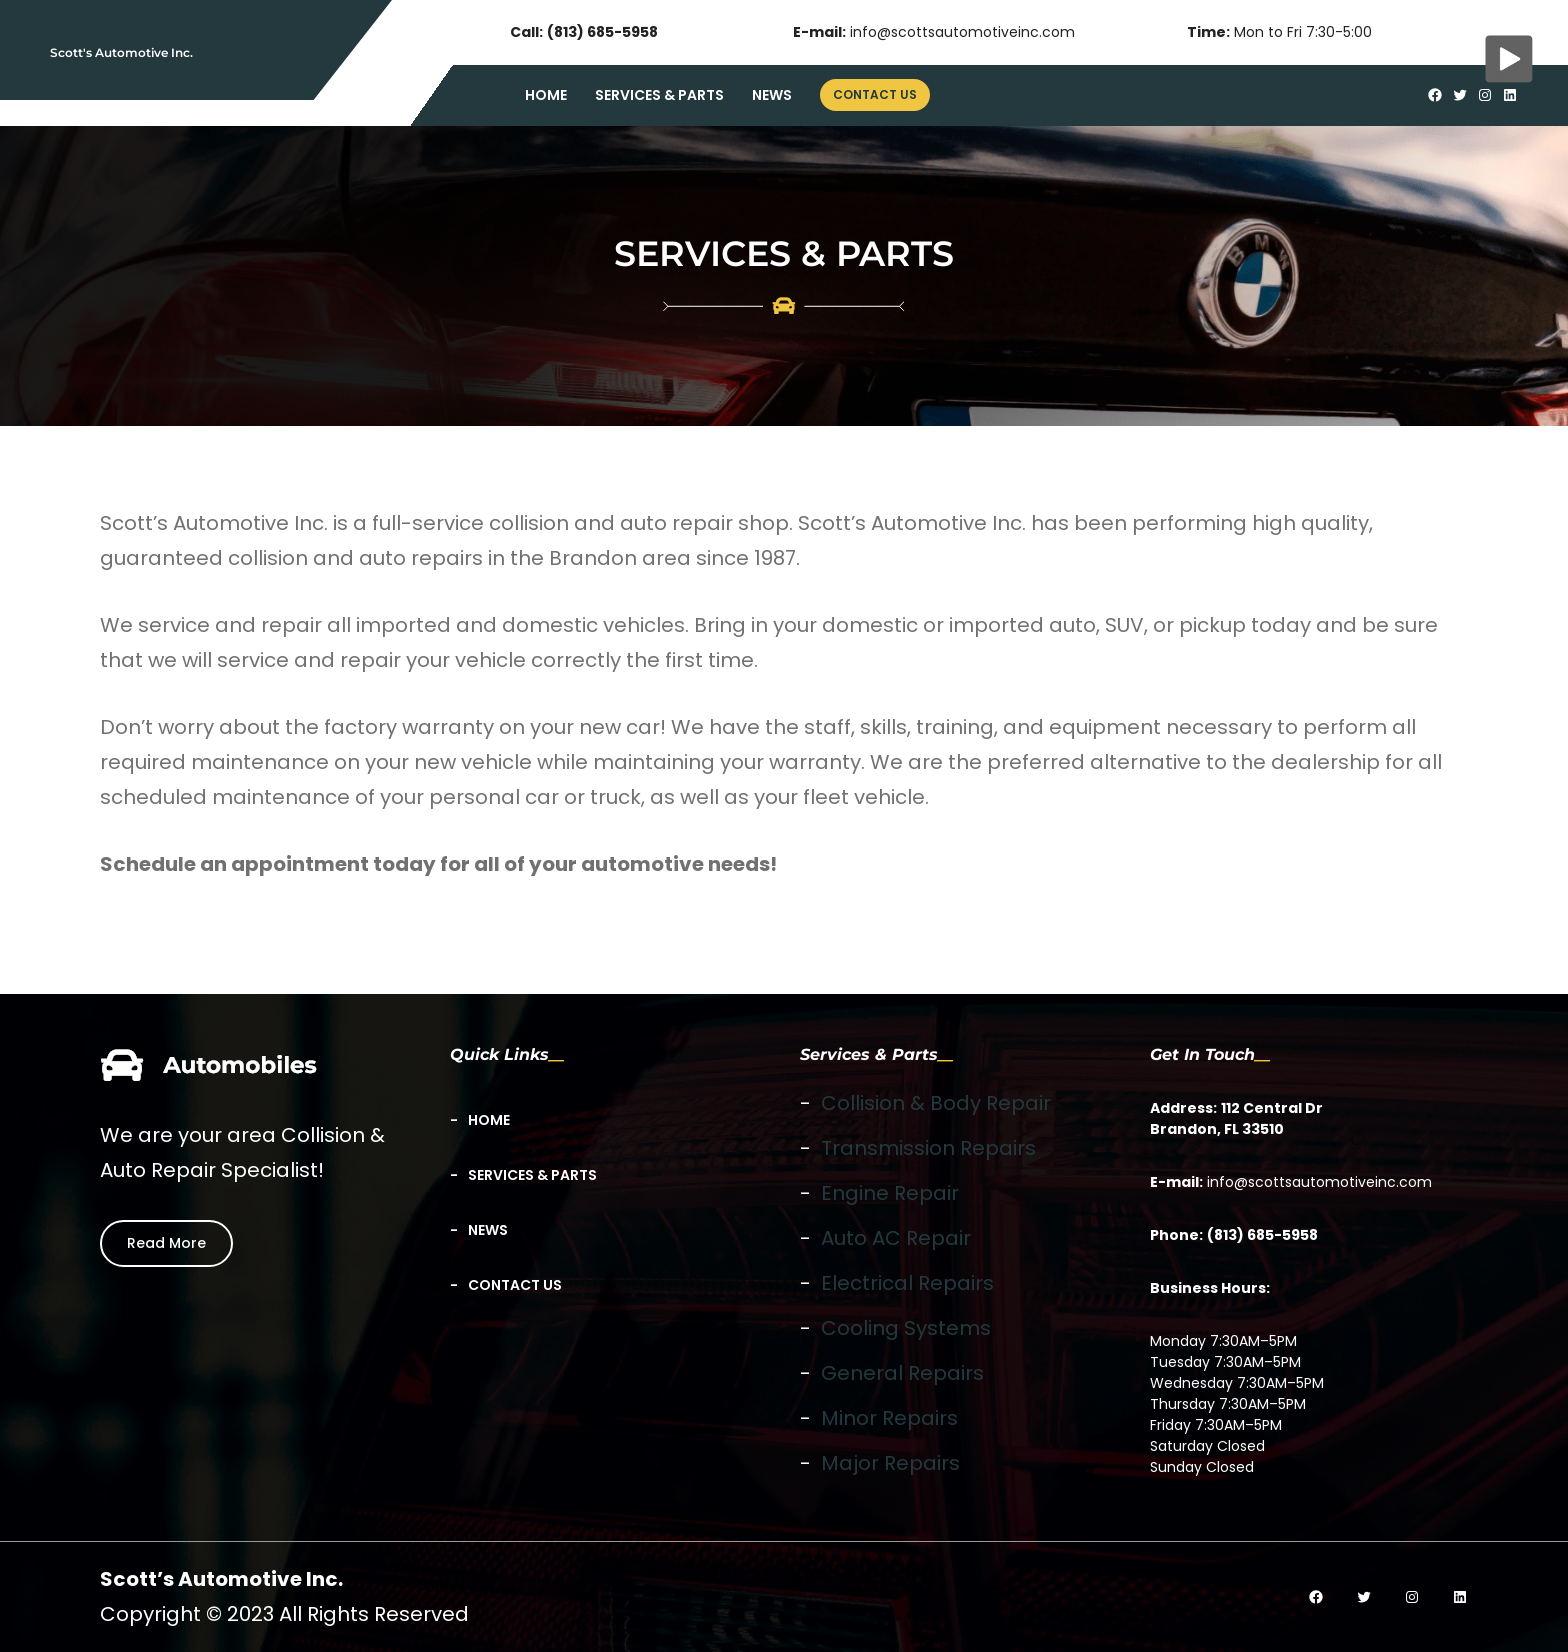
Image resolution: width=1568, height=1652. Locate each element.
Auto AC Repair (896, 1238)
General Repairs (902, 1373)
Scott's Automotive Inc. (121, 52)
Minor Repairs (889, 1418)
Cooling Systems (906, 1328)
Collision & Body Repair (936, 1103)
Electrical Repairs (907, 1283)
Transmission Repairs (928, 1148)
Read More (166, 1243)
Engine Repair (890, 1193)
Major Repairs (890, 1463)
